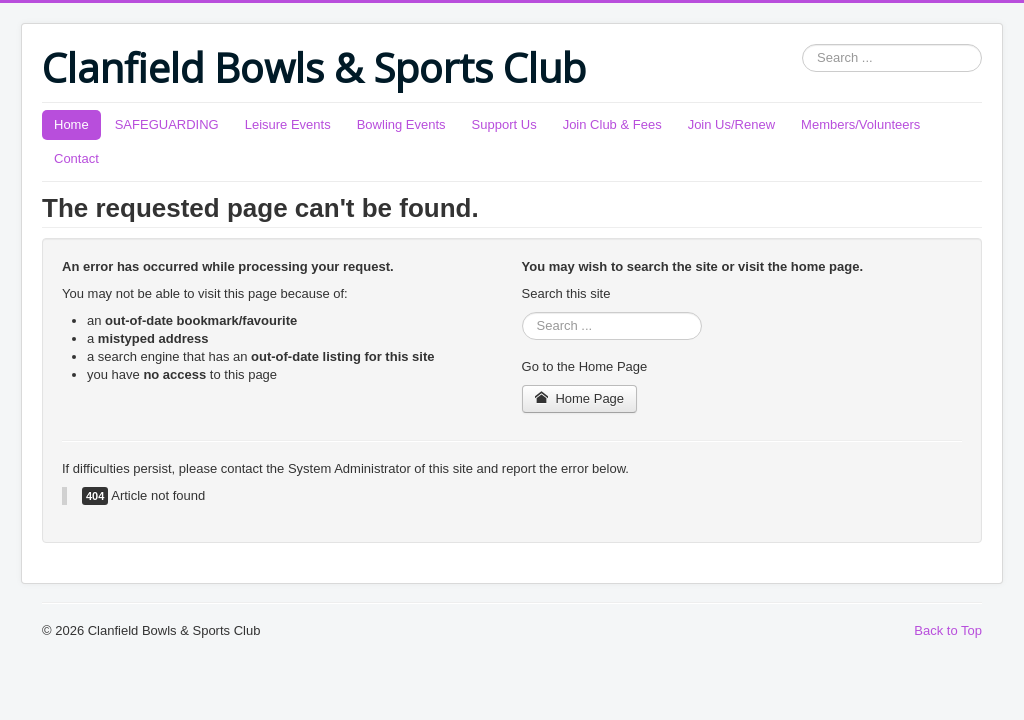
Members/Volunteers (860, 124)
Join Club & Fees (612, 124)
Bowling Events (401, 124)
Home (71, 124)
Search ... (802, 44)
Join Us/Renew (731, 124)
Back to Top (948, 630)
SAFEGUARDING (167, 124)
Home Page (580, 398)
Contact (76, 158)
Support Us (504, 124)
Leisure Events (288, 124)
